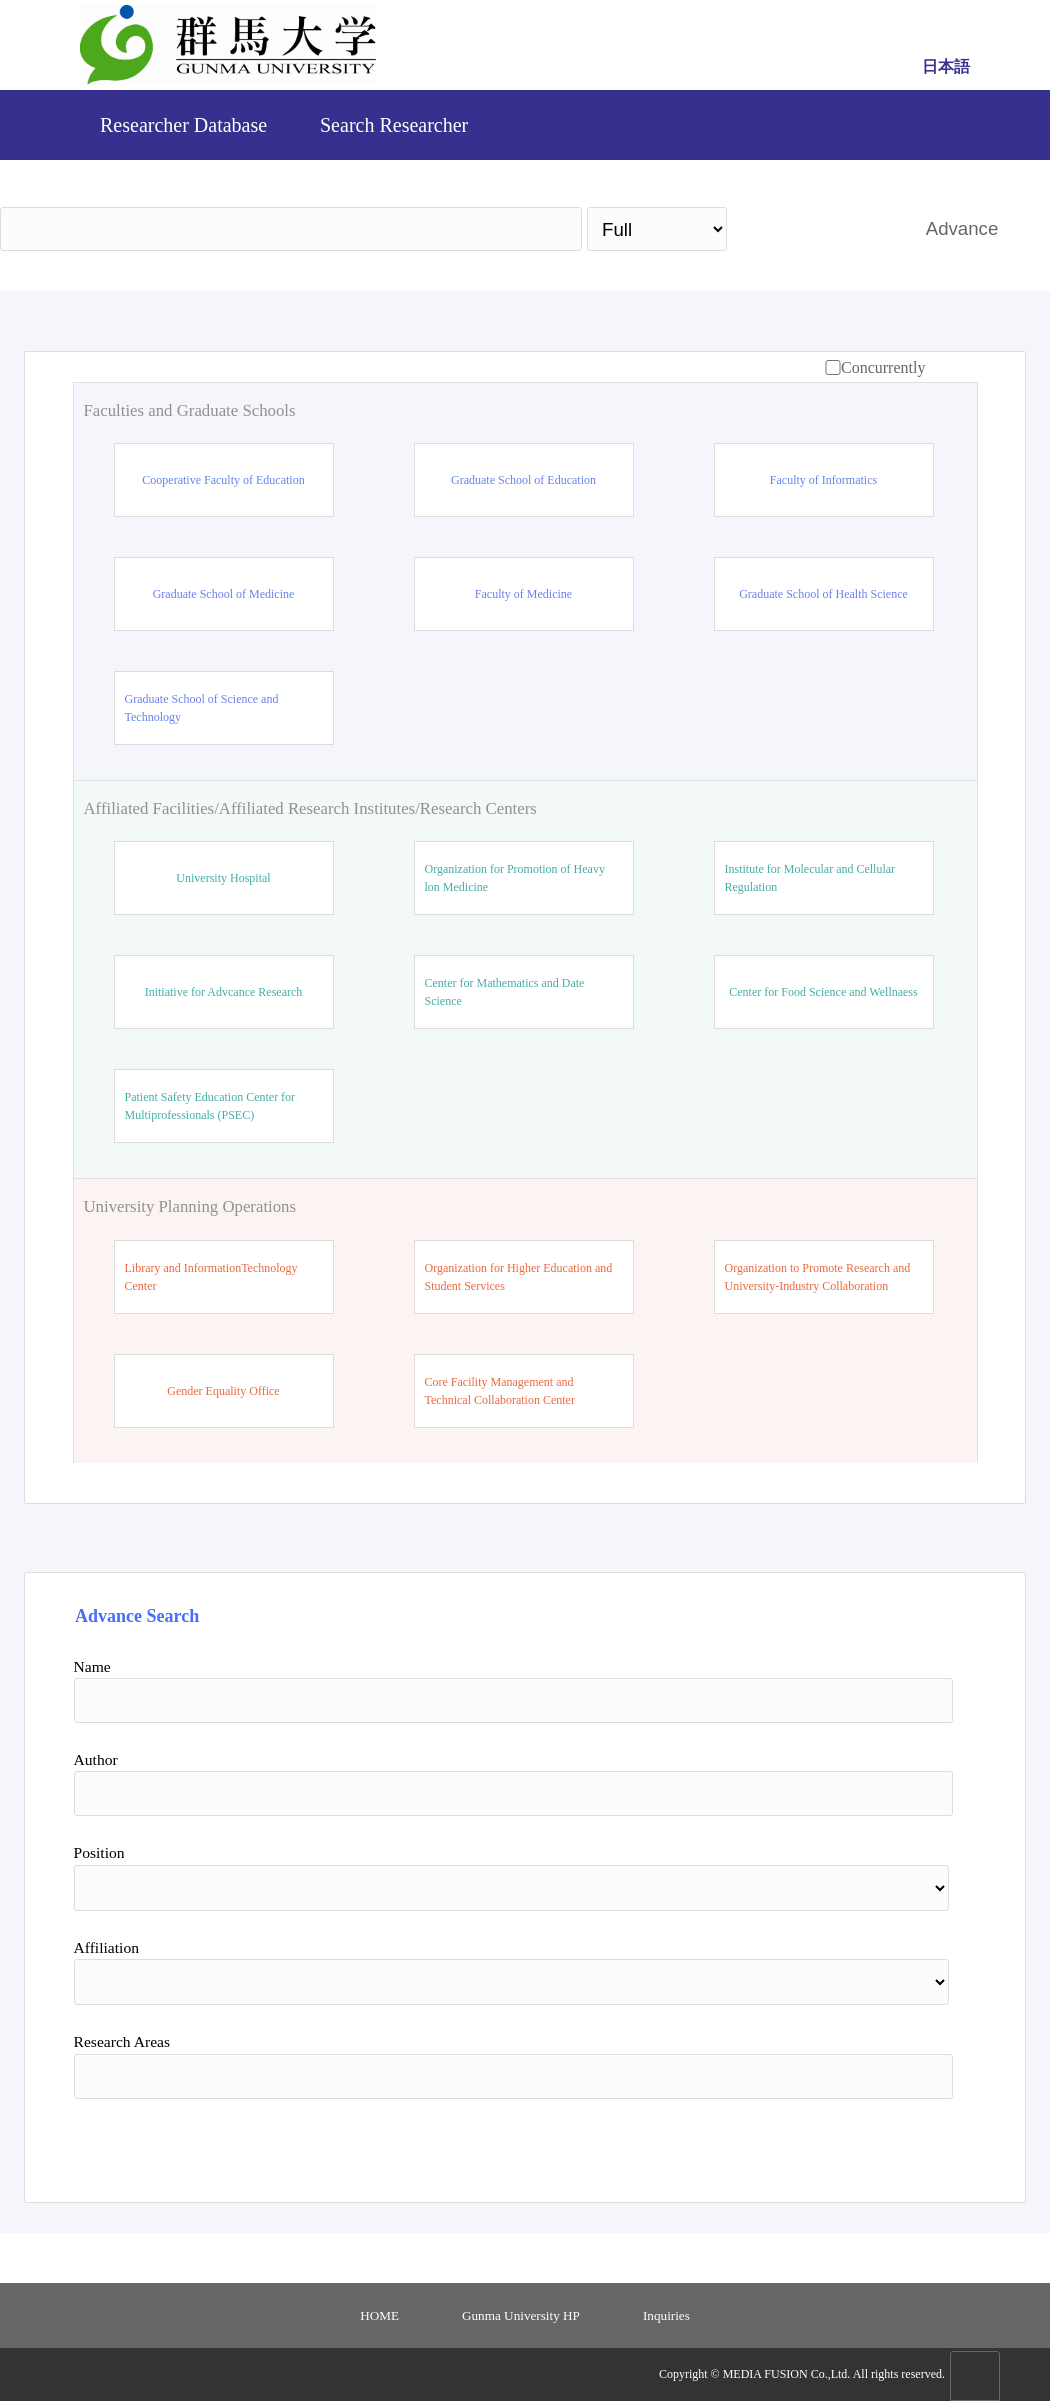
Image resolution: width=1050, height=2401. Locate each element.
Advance (962, 228)
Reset (856, 2143)
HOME (379, 2315)
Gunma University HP (521, 2315)
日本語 (946, 66)
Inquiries (666, 2315)
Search (816, 228)
